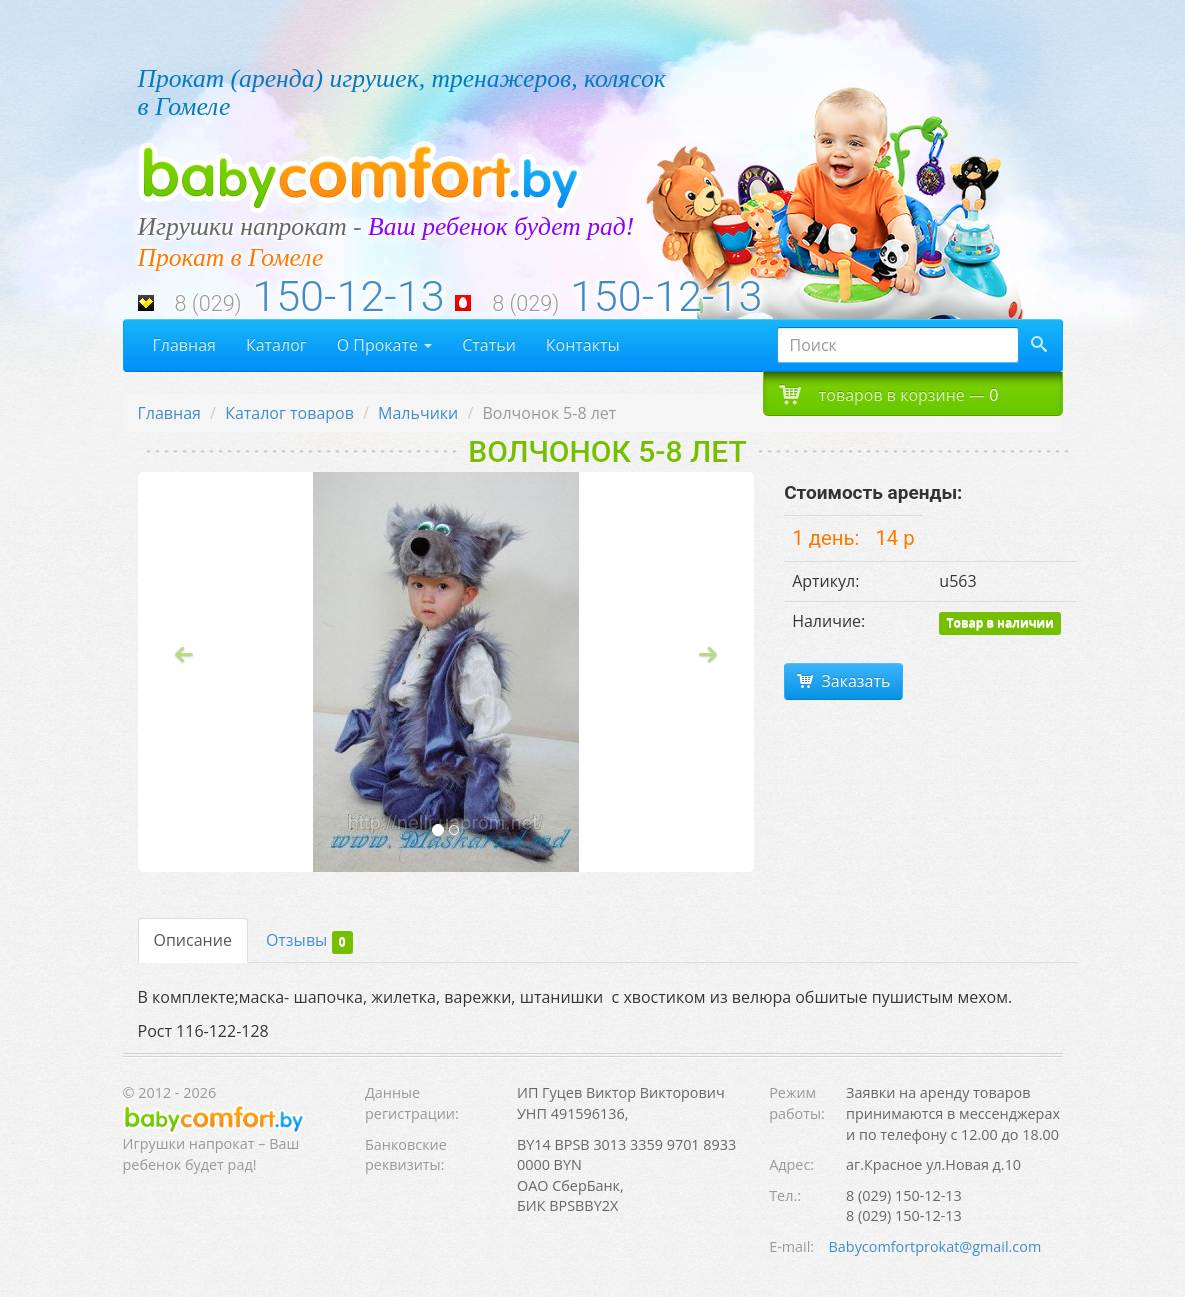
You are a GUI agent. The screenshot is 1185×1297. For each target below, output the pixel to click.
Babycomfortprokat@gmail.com (935, 1246)
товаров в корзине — (889, 393)
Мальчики (418, 413)
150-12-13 (348, 296)
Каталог (276, 345)
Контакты (583, 345)
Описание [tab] (193, 940)
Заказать (843, 681)
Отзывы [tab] (309, 941)
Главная (184, 345)
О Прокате (385, 345)
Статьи (489, 345)
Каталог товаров (289, 413)
